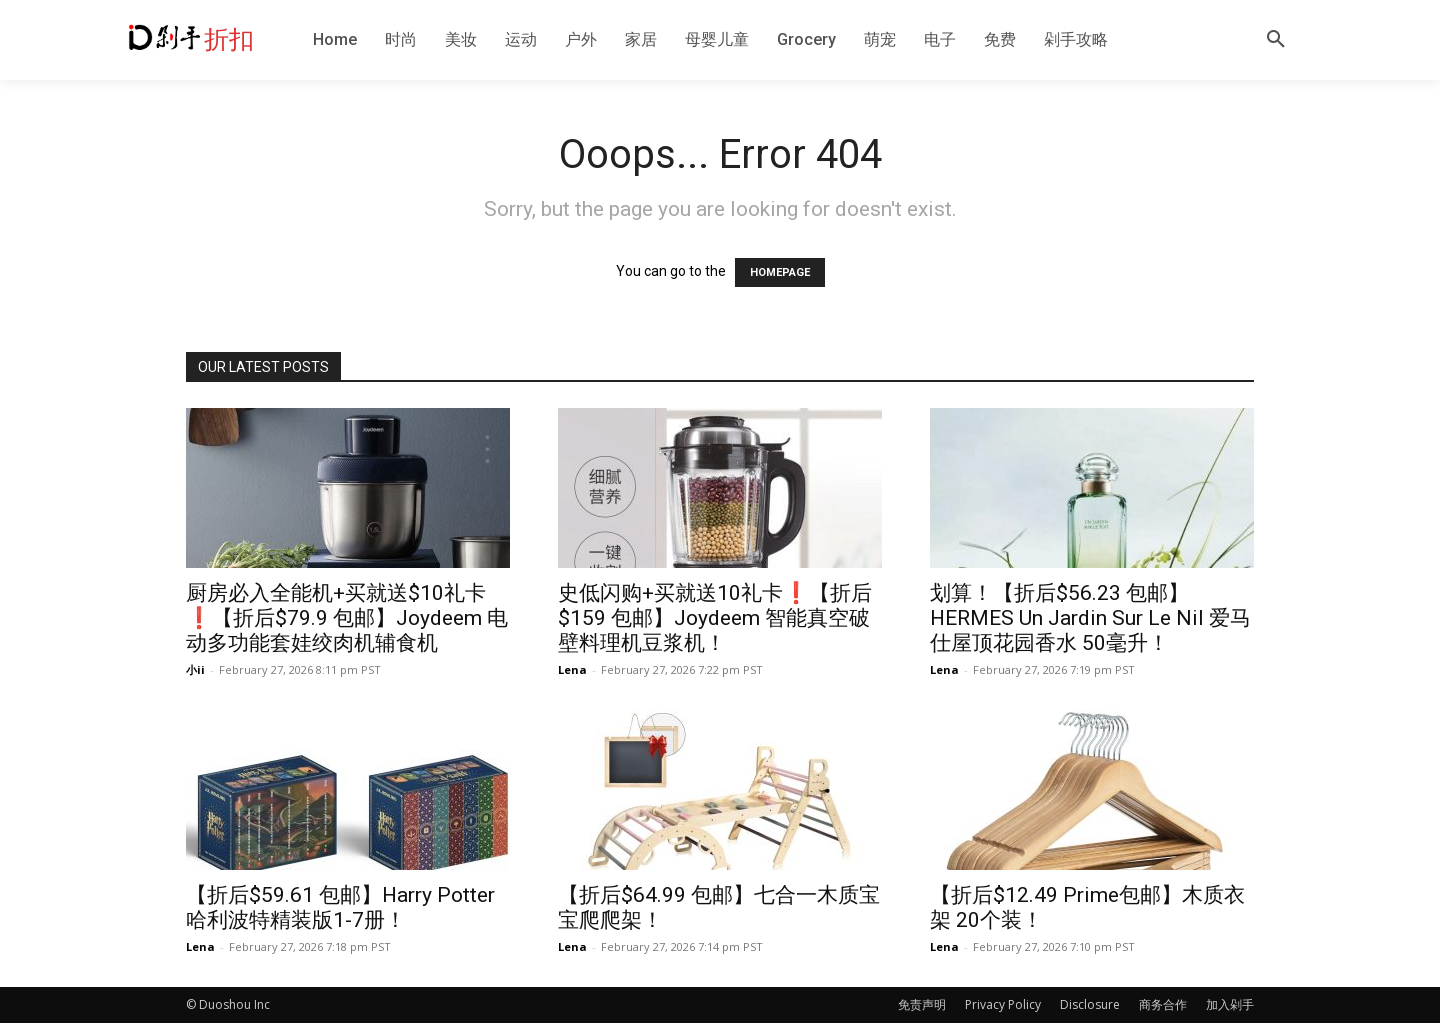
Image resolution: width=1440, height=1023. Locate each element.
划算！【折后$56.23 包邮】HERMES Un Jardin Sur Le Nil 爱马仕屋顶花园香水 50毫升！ (1090, 618)
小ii (195, 669)
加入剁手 (1230, 1004)
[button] (1276, 40)
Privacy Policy (1003, 1004)
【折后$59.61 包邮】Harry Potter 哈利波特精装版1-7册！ (340, 907)
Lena (572, 669)
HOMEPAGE (780, 272)
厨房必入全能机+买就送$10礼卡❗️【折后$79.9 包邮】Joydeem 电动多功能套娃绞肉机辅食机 (347, 618)
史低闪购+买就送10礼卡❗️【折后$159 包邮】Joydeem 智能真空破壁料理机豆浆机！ (715, 618)
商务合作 (1163, 1004)
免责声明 (922, 1004)
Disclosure (1090, 1004)
